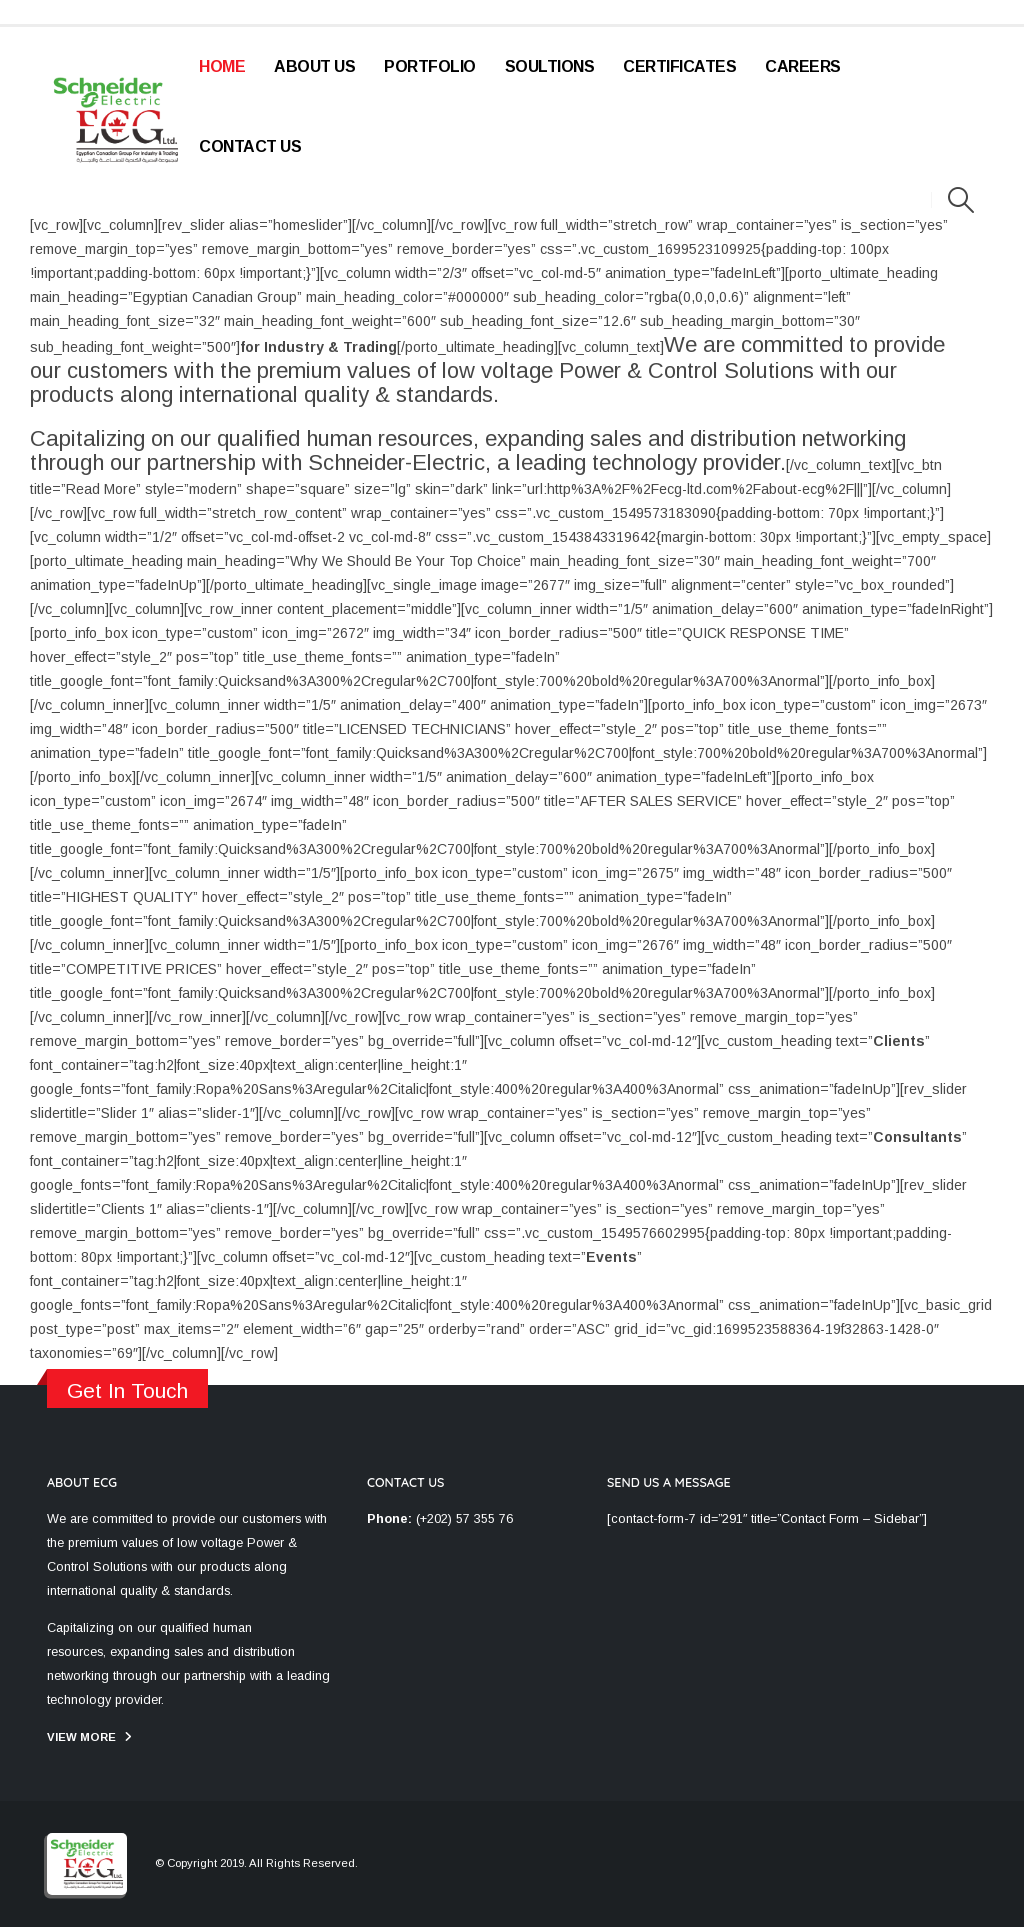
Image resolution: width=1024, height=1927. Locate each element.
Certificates (679, 66)
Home (222, 66)
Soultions (550, 66)
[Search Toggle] (961, 200)
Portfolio (430, 66)
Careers (803, 66)
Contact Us (250, 146)
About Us (314, 66)
